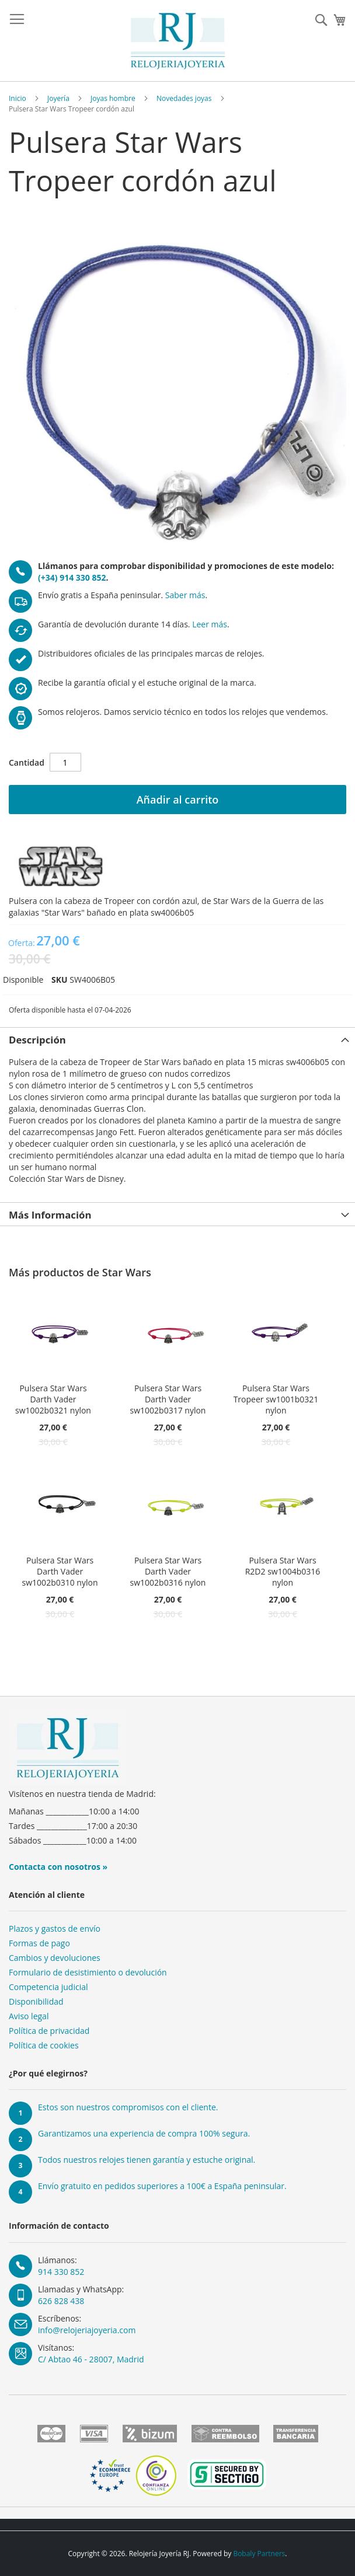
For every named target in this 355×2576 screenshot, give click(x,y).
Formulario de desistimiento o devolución (88, 1972)
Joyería (58, 98)
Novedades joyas (184, 98)
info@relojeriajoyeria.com (86, 2330)
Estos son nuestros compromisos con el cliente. (128, 2107)
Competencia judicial (48, 1986)
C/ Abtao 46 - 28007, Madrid (91, 2359)
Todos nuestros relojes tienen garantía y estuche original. (146, 2159)
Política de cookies (44, 2045)
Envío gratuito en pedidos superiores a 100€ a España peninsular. (162, 2185)
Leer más (209, 624)
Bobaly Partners (259, 2553)
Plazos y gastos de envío (54, 1928)
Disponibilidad (36, 2001)
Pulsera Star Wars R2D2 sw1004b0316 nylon (283, 1571)
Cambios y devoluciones (54, 1957)
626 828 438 (61, 2300)
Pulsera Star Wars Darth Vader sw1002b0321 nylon (53, 1399)
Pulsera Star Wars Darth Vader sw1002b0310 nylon (60, 1571)
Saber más (185, 595)
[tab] (177, 1038)
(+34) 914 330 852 (72, 577)
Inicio (17, 98)
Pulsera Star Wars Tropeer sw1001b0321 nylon (276, 1399)
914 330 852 (61, 2271)
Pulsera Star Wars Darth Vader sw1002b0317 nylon (168, 1399)
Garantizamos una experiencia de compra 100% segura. (144, 2133)
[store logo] (177, 41)
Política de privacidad (49, 2030)
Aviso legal (28, 2016)
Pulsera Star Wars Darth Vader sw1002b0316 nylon (168, 1571)
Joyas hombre (113, 98)
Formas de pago (39, 1943)
